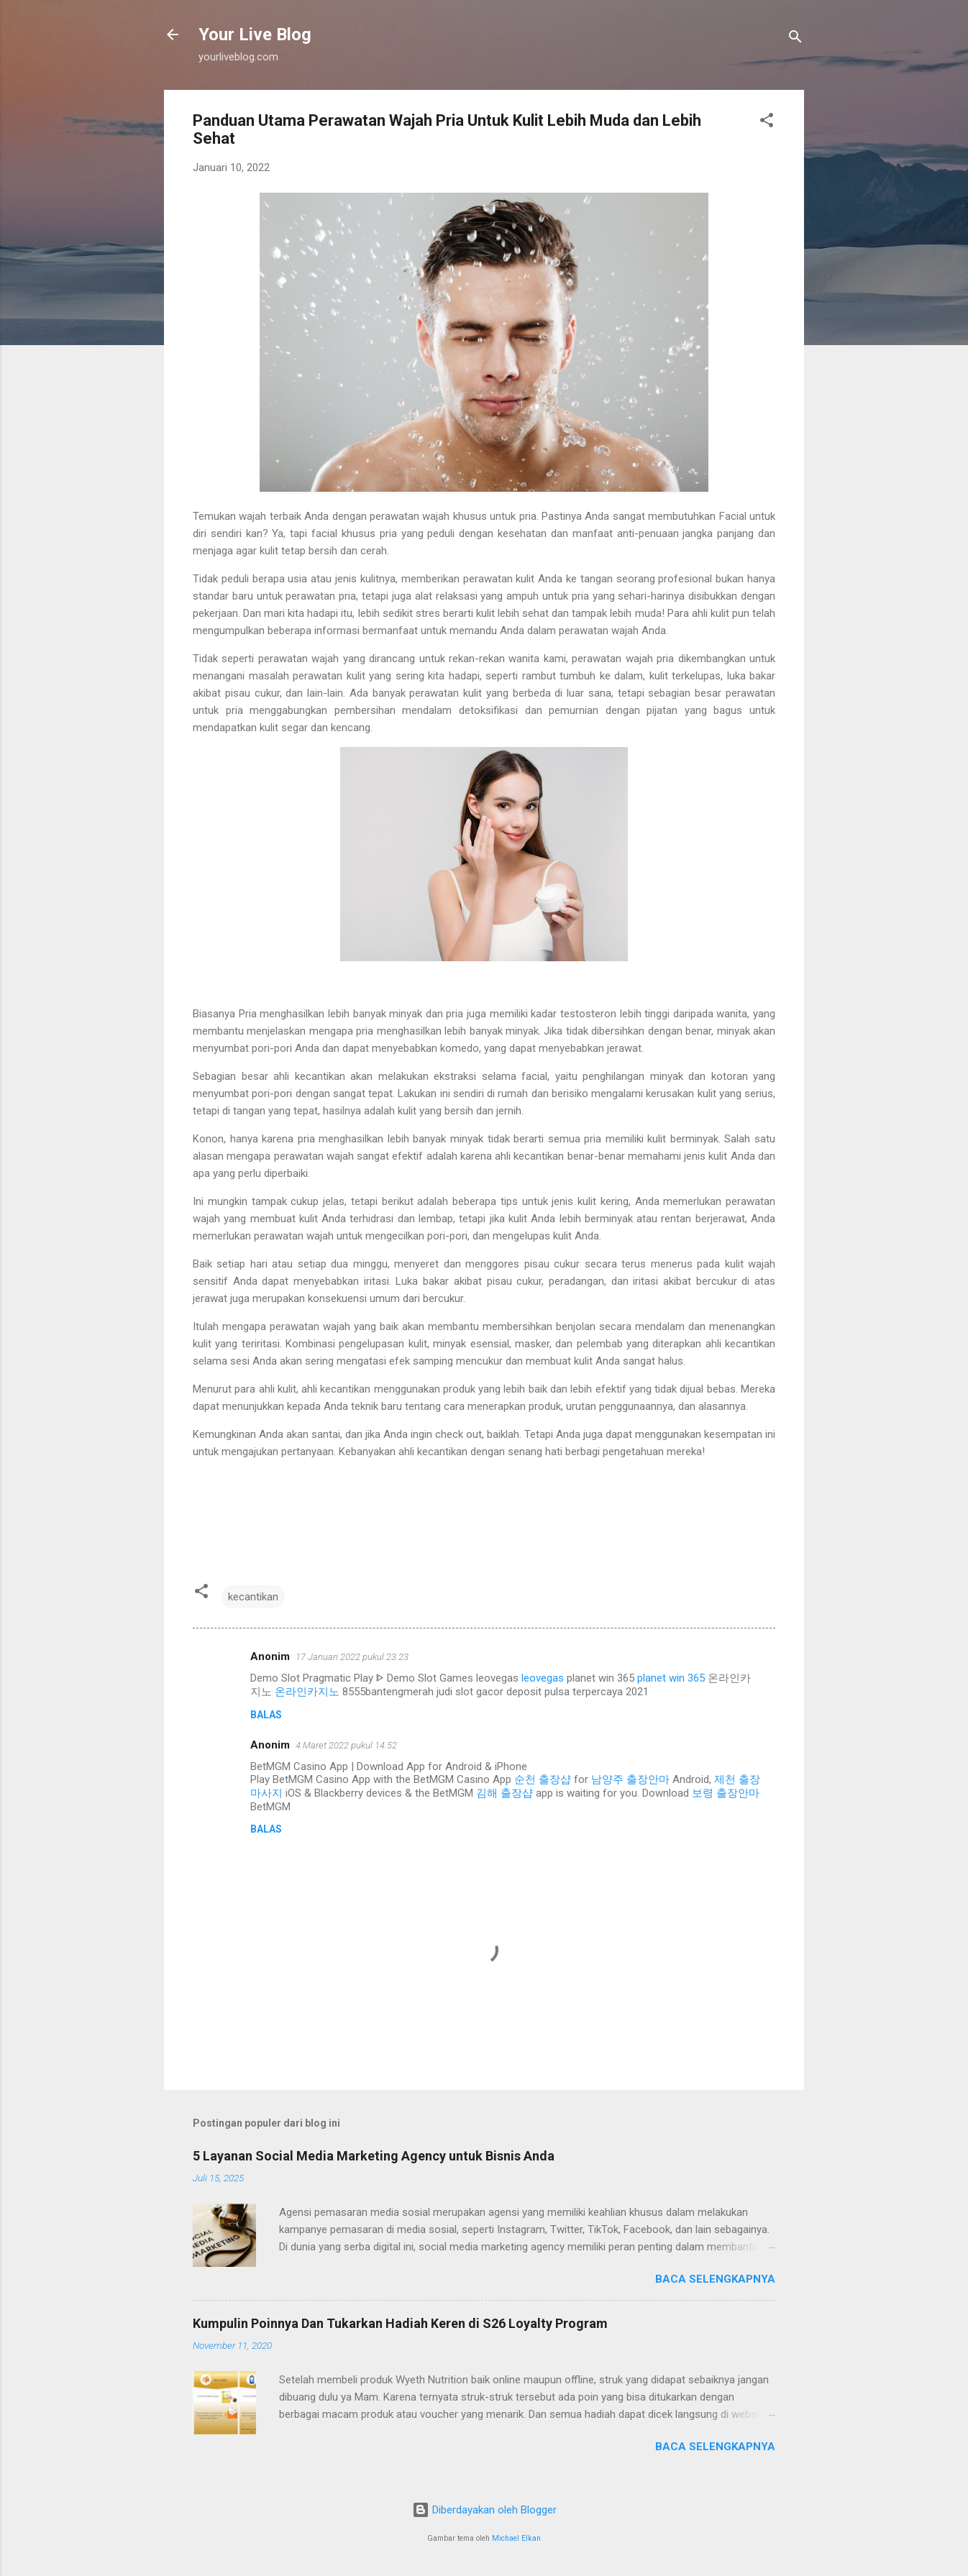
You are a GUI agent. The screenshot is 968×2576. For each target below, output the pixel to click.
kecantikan (253, 1596)
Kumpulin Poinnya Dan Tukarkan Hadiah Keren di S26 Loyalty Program (400, 2323)
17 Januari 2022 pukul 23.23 (352, 1656)
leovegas (542, 1678)
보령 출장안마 (725, 1793)
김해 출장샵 (504, 1793)
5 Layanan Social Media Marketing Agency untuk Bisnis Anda (373, 2155)
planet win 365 (671, 1678)
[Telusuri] (795, 39)
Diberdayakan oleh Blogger (484, 2509)
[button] (766, 122)
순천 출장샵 (542, 1779)
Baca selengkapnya (715, 2279)
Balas (266, 1714)
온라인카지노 (307, 1691)
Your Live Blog (254, 34)
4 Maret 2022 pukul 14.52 (346, 1745)
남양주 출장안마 (630, 1779)
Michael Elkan (516, 2538)
